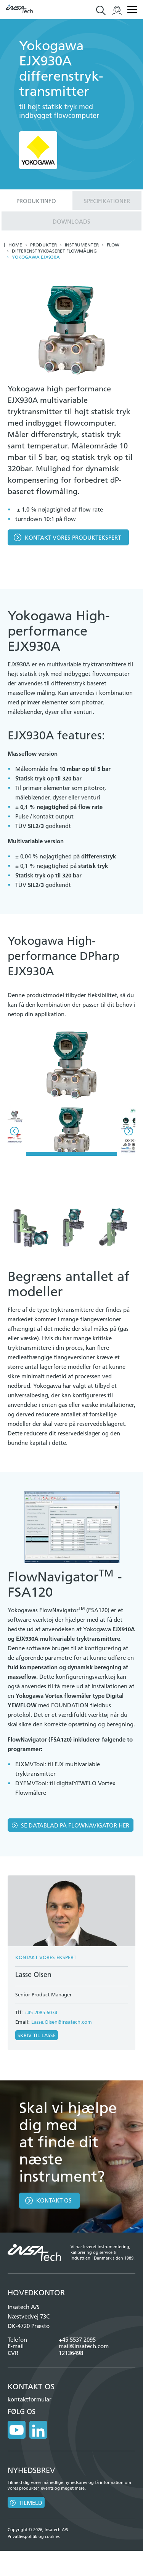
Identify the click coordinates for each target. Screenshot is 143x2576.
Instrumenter (82, 245)
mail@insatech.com (84, 2346)
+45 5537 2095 (77, 2339)
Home (15, 245)
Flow (113, 245)
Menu (132, 9)
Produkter (43, 245)
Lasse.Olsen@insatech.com (61, 2022)
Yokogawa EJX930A (36, 257)
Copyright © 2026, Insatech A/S (38, 2529)
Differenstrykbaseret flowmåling (54, 251)
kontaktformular (29, 2399)
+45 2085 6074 (40, 2012)
